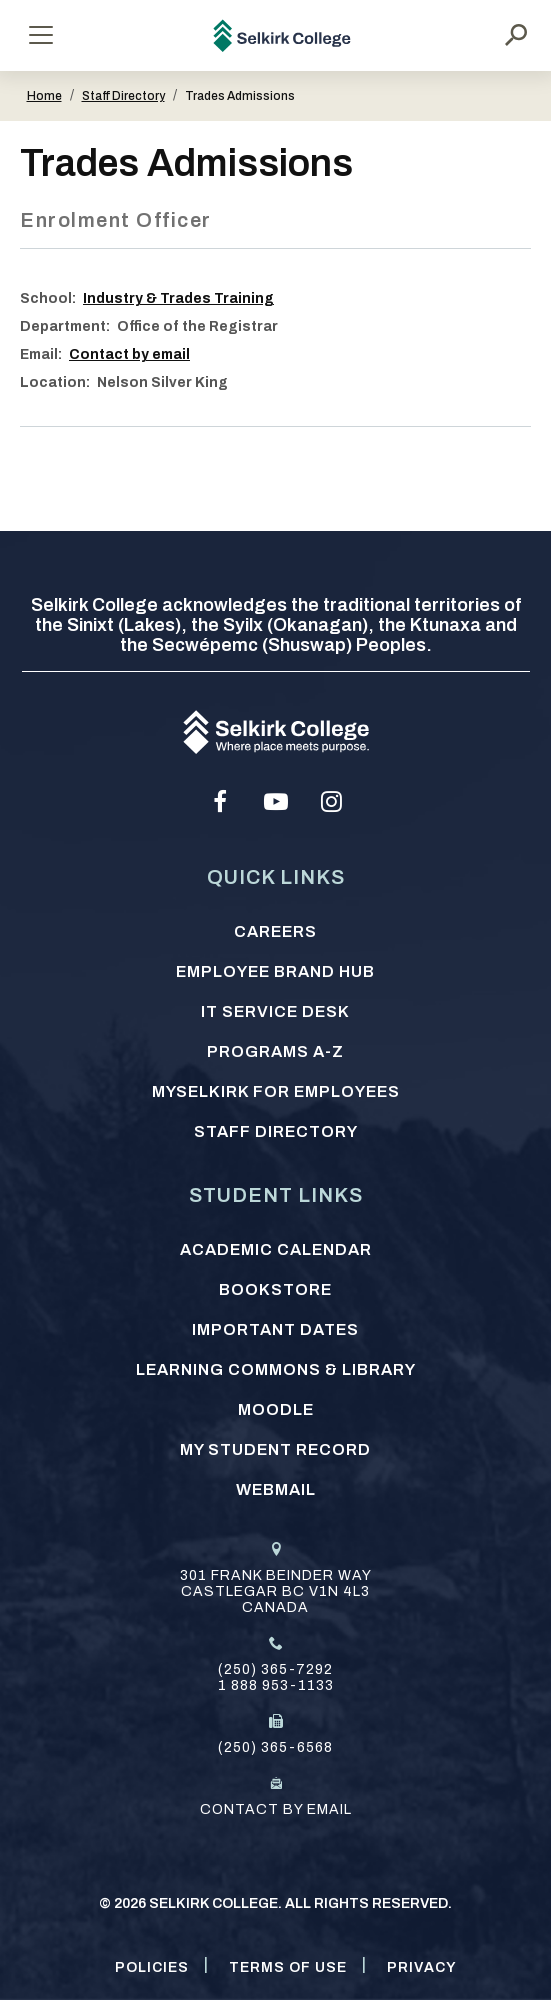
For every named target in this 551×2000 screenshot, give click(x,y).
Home (44, 96)
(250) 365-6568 (275, 1747)
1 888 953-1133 (276, 1685)
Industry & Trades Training (178, 298)
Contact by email (129, 354)
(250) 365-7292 (275, 1669)
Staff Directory (123, 96)
